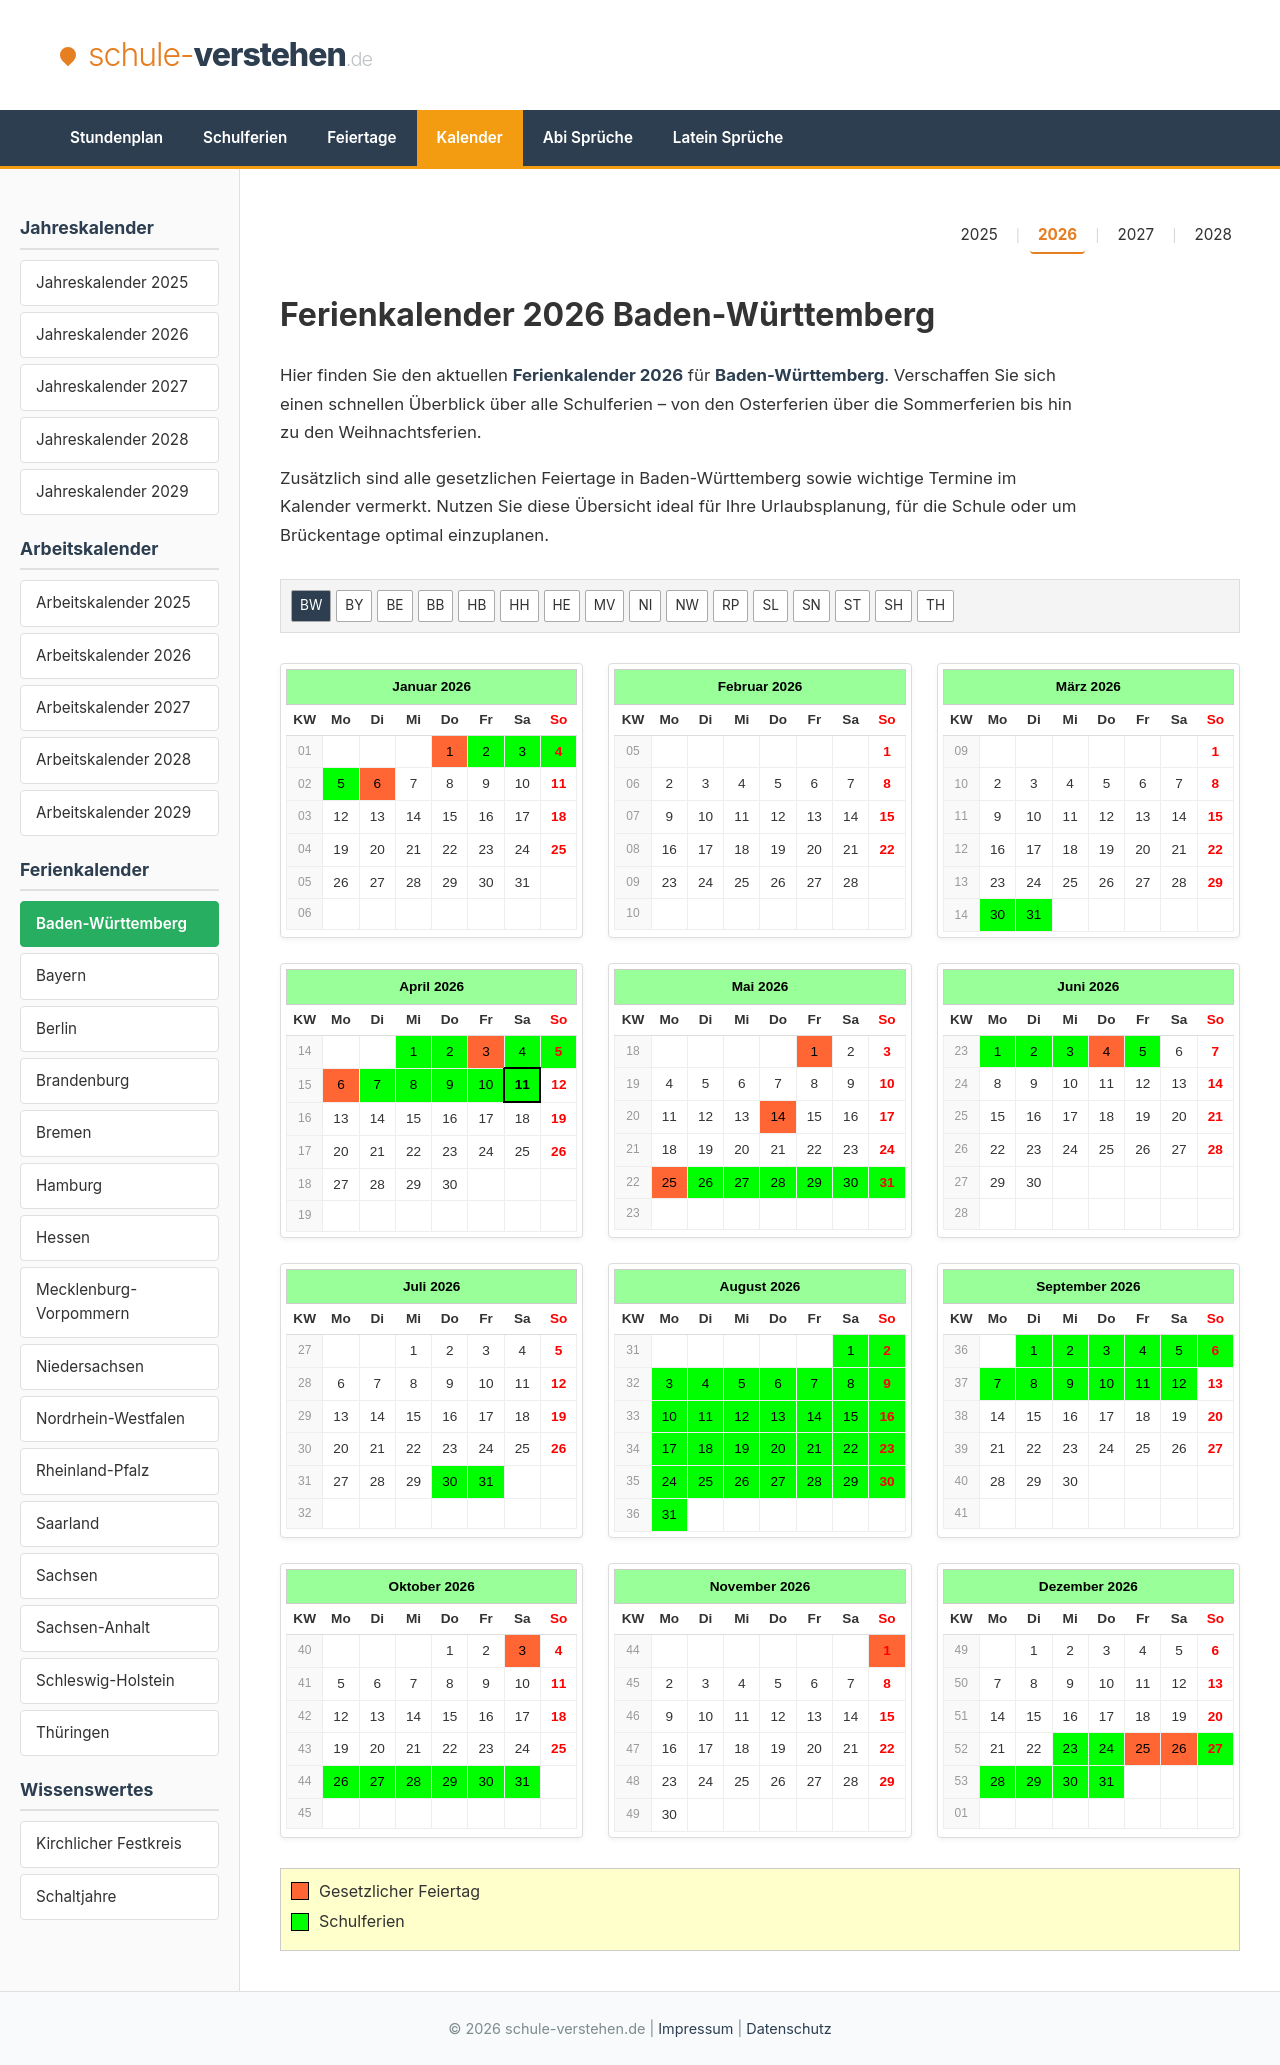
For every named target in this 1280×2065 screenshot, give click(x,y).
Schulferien (245, 137)
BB (436, 605)
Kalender (470, 137)
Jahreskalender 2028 (112, 439)
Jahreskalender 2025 (112, 282)
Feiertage (361, 137)
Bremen (63, 1132)
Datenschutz (788, 2028)
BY (354, 605)
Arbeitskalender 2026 (113, 655)
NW (687, 605)
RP (730, 605)
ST (852, 605)
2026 (1057, 234)
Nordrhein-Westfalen (110, 1418)
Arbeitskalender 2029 (113, 812)
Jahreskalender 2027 (112, 386)
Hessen (63, 1237)
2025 (979, 234)
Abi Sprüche (588, 137)
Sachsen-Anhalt (93, 1627)
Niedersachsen (90, 1366)
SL (770, 605)
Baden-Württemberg (111, 923)
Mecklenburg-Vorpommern (86, 1301)
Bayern (61, 975)
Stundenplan (116, 137)
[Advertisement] (856, 55)
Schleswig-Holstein (105, 1680)
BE (394, 605)
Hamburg (69, 1185)
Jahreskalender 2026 (112, 334)
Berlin (56, 1028)
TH (935, 605)
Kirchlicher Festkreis (109, 1843)
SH (893, 605)
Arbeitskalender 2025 (113, 602)
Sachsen (67, 1575)
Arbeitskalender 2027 (113, 707)
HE (562, 605)
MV (605, 605)
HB (476, 605)
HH (519, 605)
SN (811, 605)
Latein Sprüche (728, 137)
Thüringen (72, 1732)
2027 (1136, 234)
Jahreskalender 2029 (112, 491)
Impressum (695, 2028)
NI (645, 605)
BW (311, 605)
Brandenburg (82, 1080)
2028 (1213, 234)
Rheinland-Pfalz (92, 1470)
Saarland (67, 1523)
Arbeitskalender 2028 (113, 759)
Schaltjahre (76, 1896)
